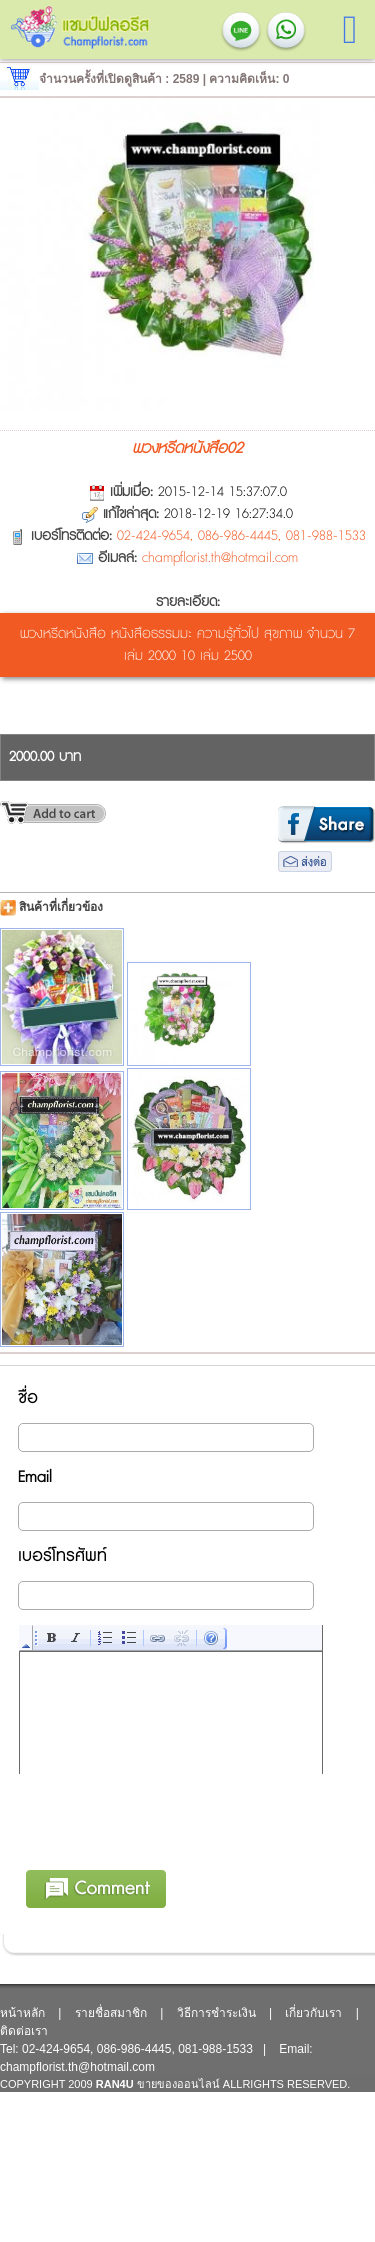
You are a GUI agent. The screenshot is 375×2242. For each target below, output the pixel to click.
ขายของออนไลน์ (178, 2084)
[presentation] (172, 1854)
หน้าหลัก (22, 2013)
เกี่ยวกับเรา (313, 2013)
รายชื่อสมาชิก (111, 2013)
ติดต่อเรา (24, 2031)
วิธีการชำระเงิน (216, 2013)
